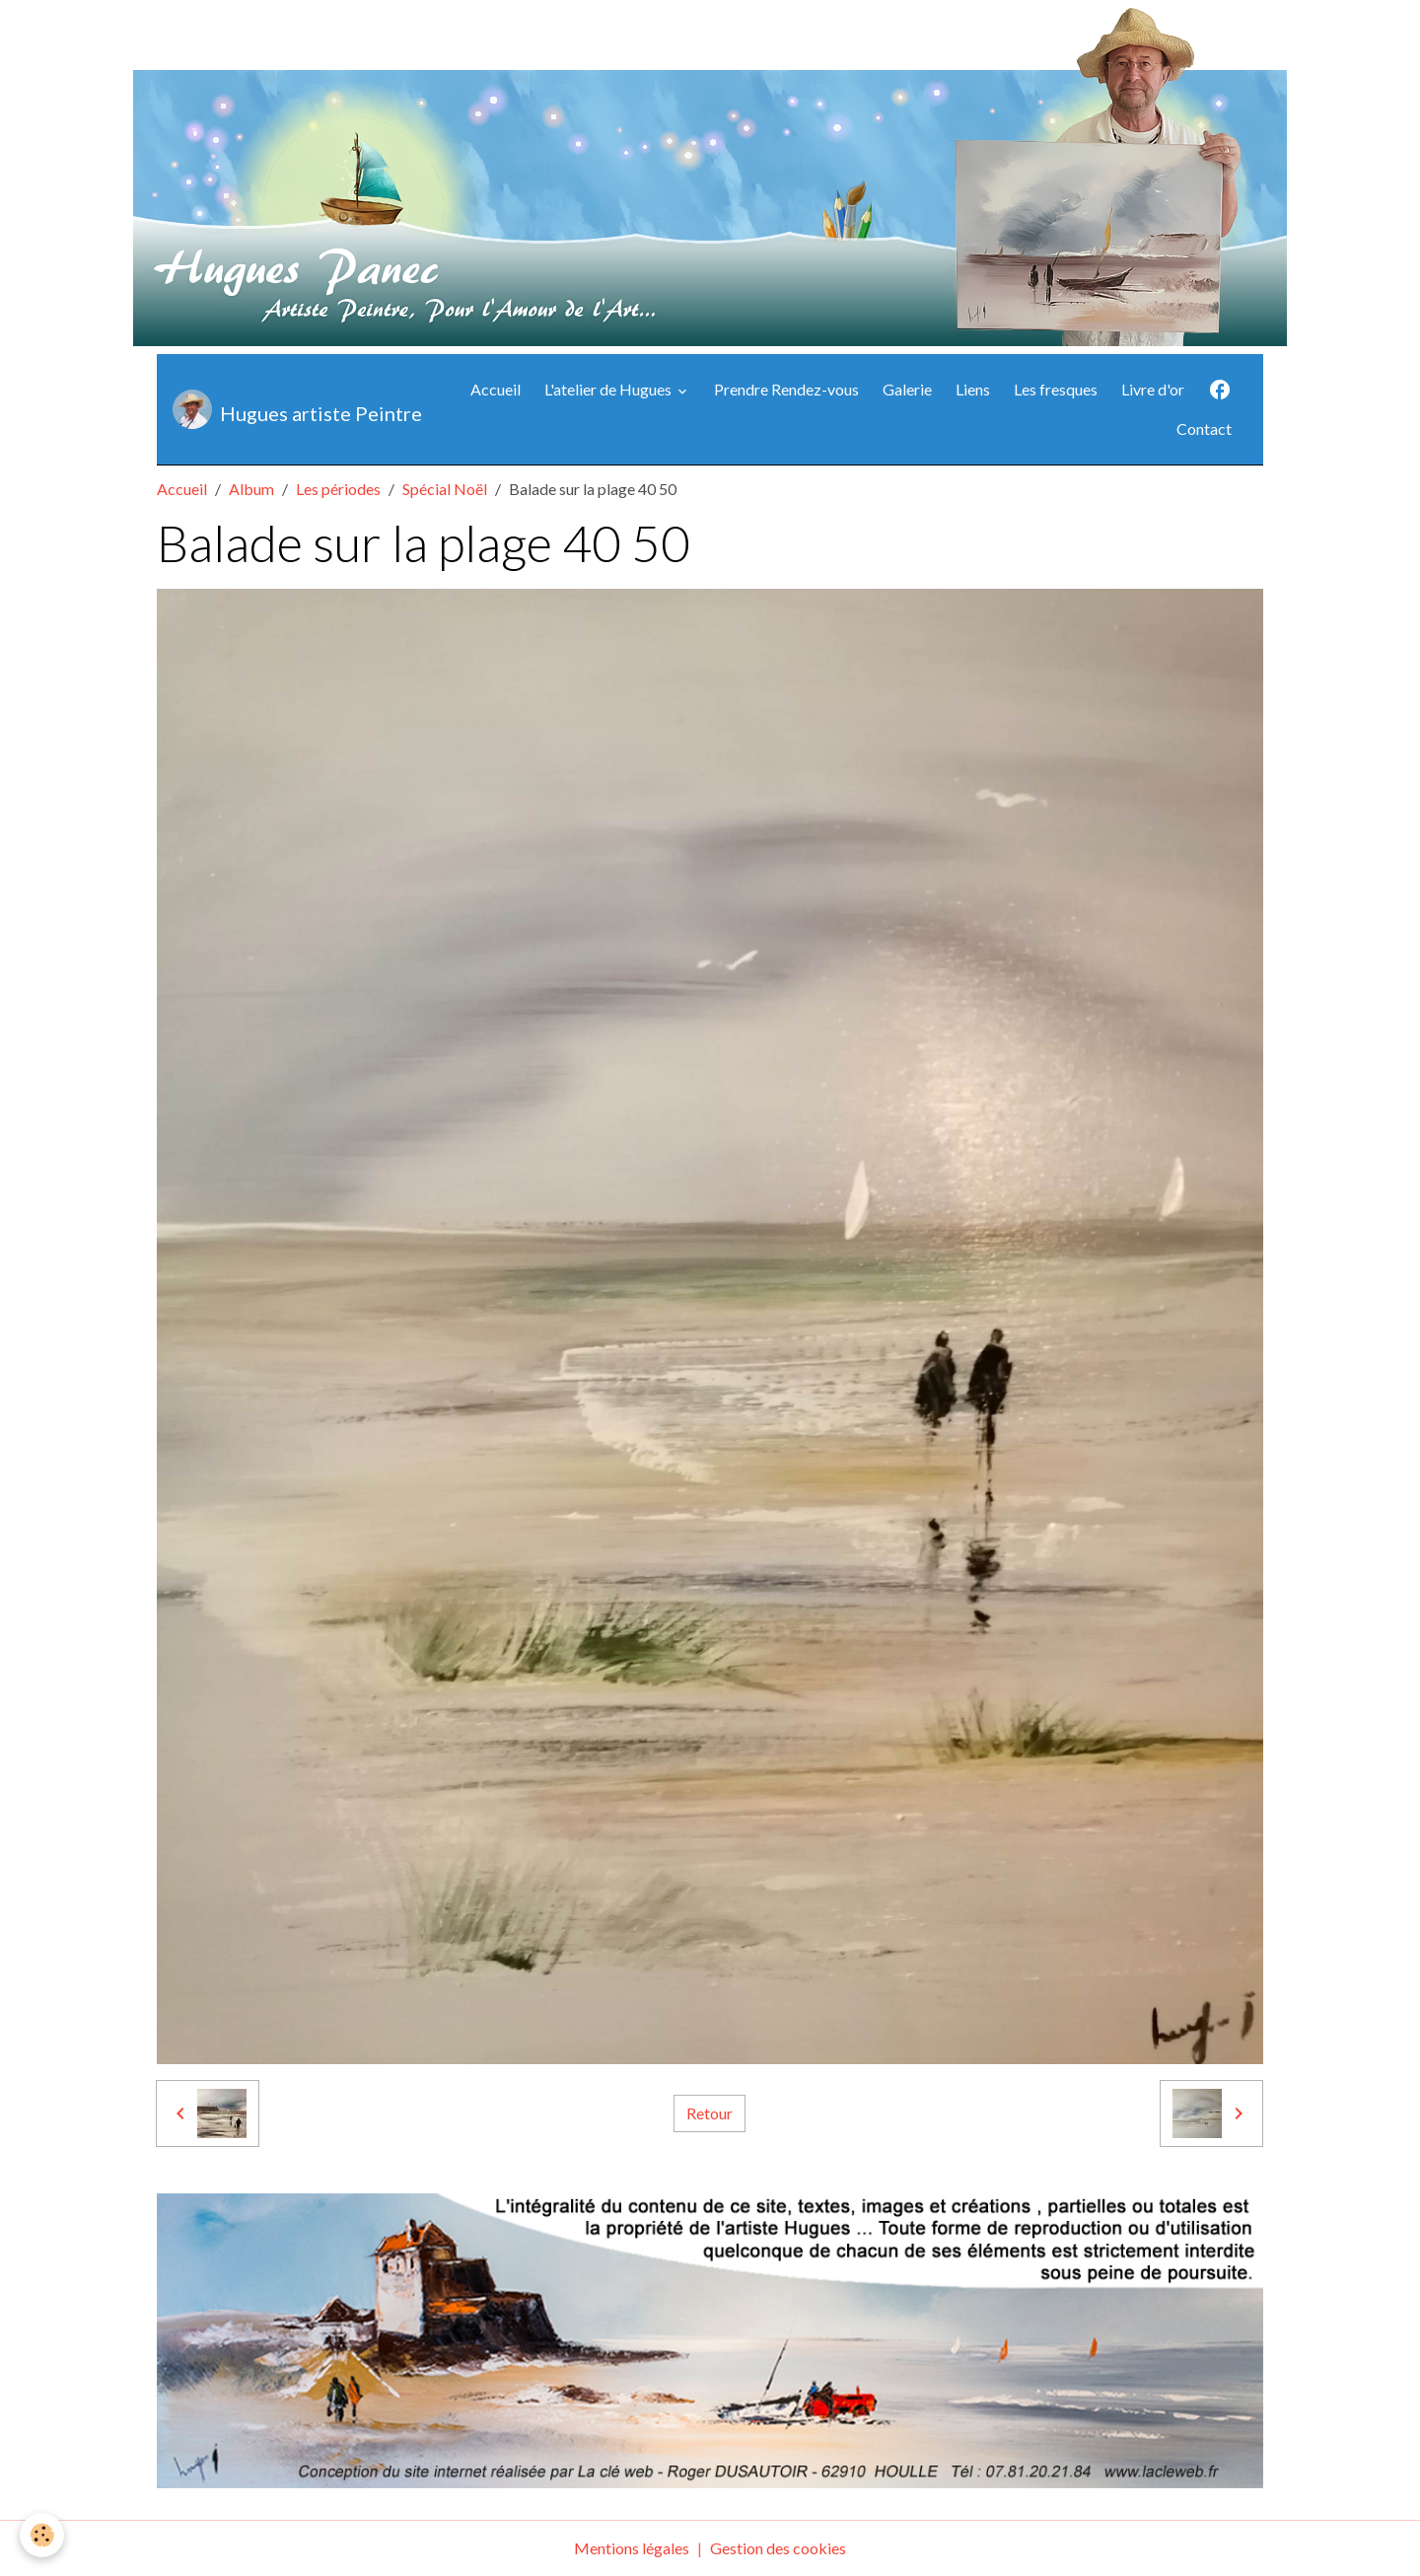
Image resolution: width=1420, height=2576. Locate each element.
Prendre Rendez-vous (786, 389)
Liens (973, 389)
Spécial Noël (444, 488)
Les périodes (338, 488)
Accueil (495, 389)
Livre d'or (1152, 389)
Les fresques (1056, 389)
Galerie (907, 389)
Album (251, 488)
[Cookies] (42, 2535)
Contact (1204, 428)
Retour (709, 2113)
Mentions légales (631, 2548)
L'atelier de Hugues (609, 389)
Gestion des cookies (778, 2548)
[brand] (291, 409)
